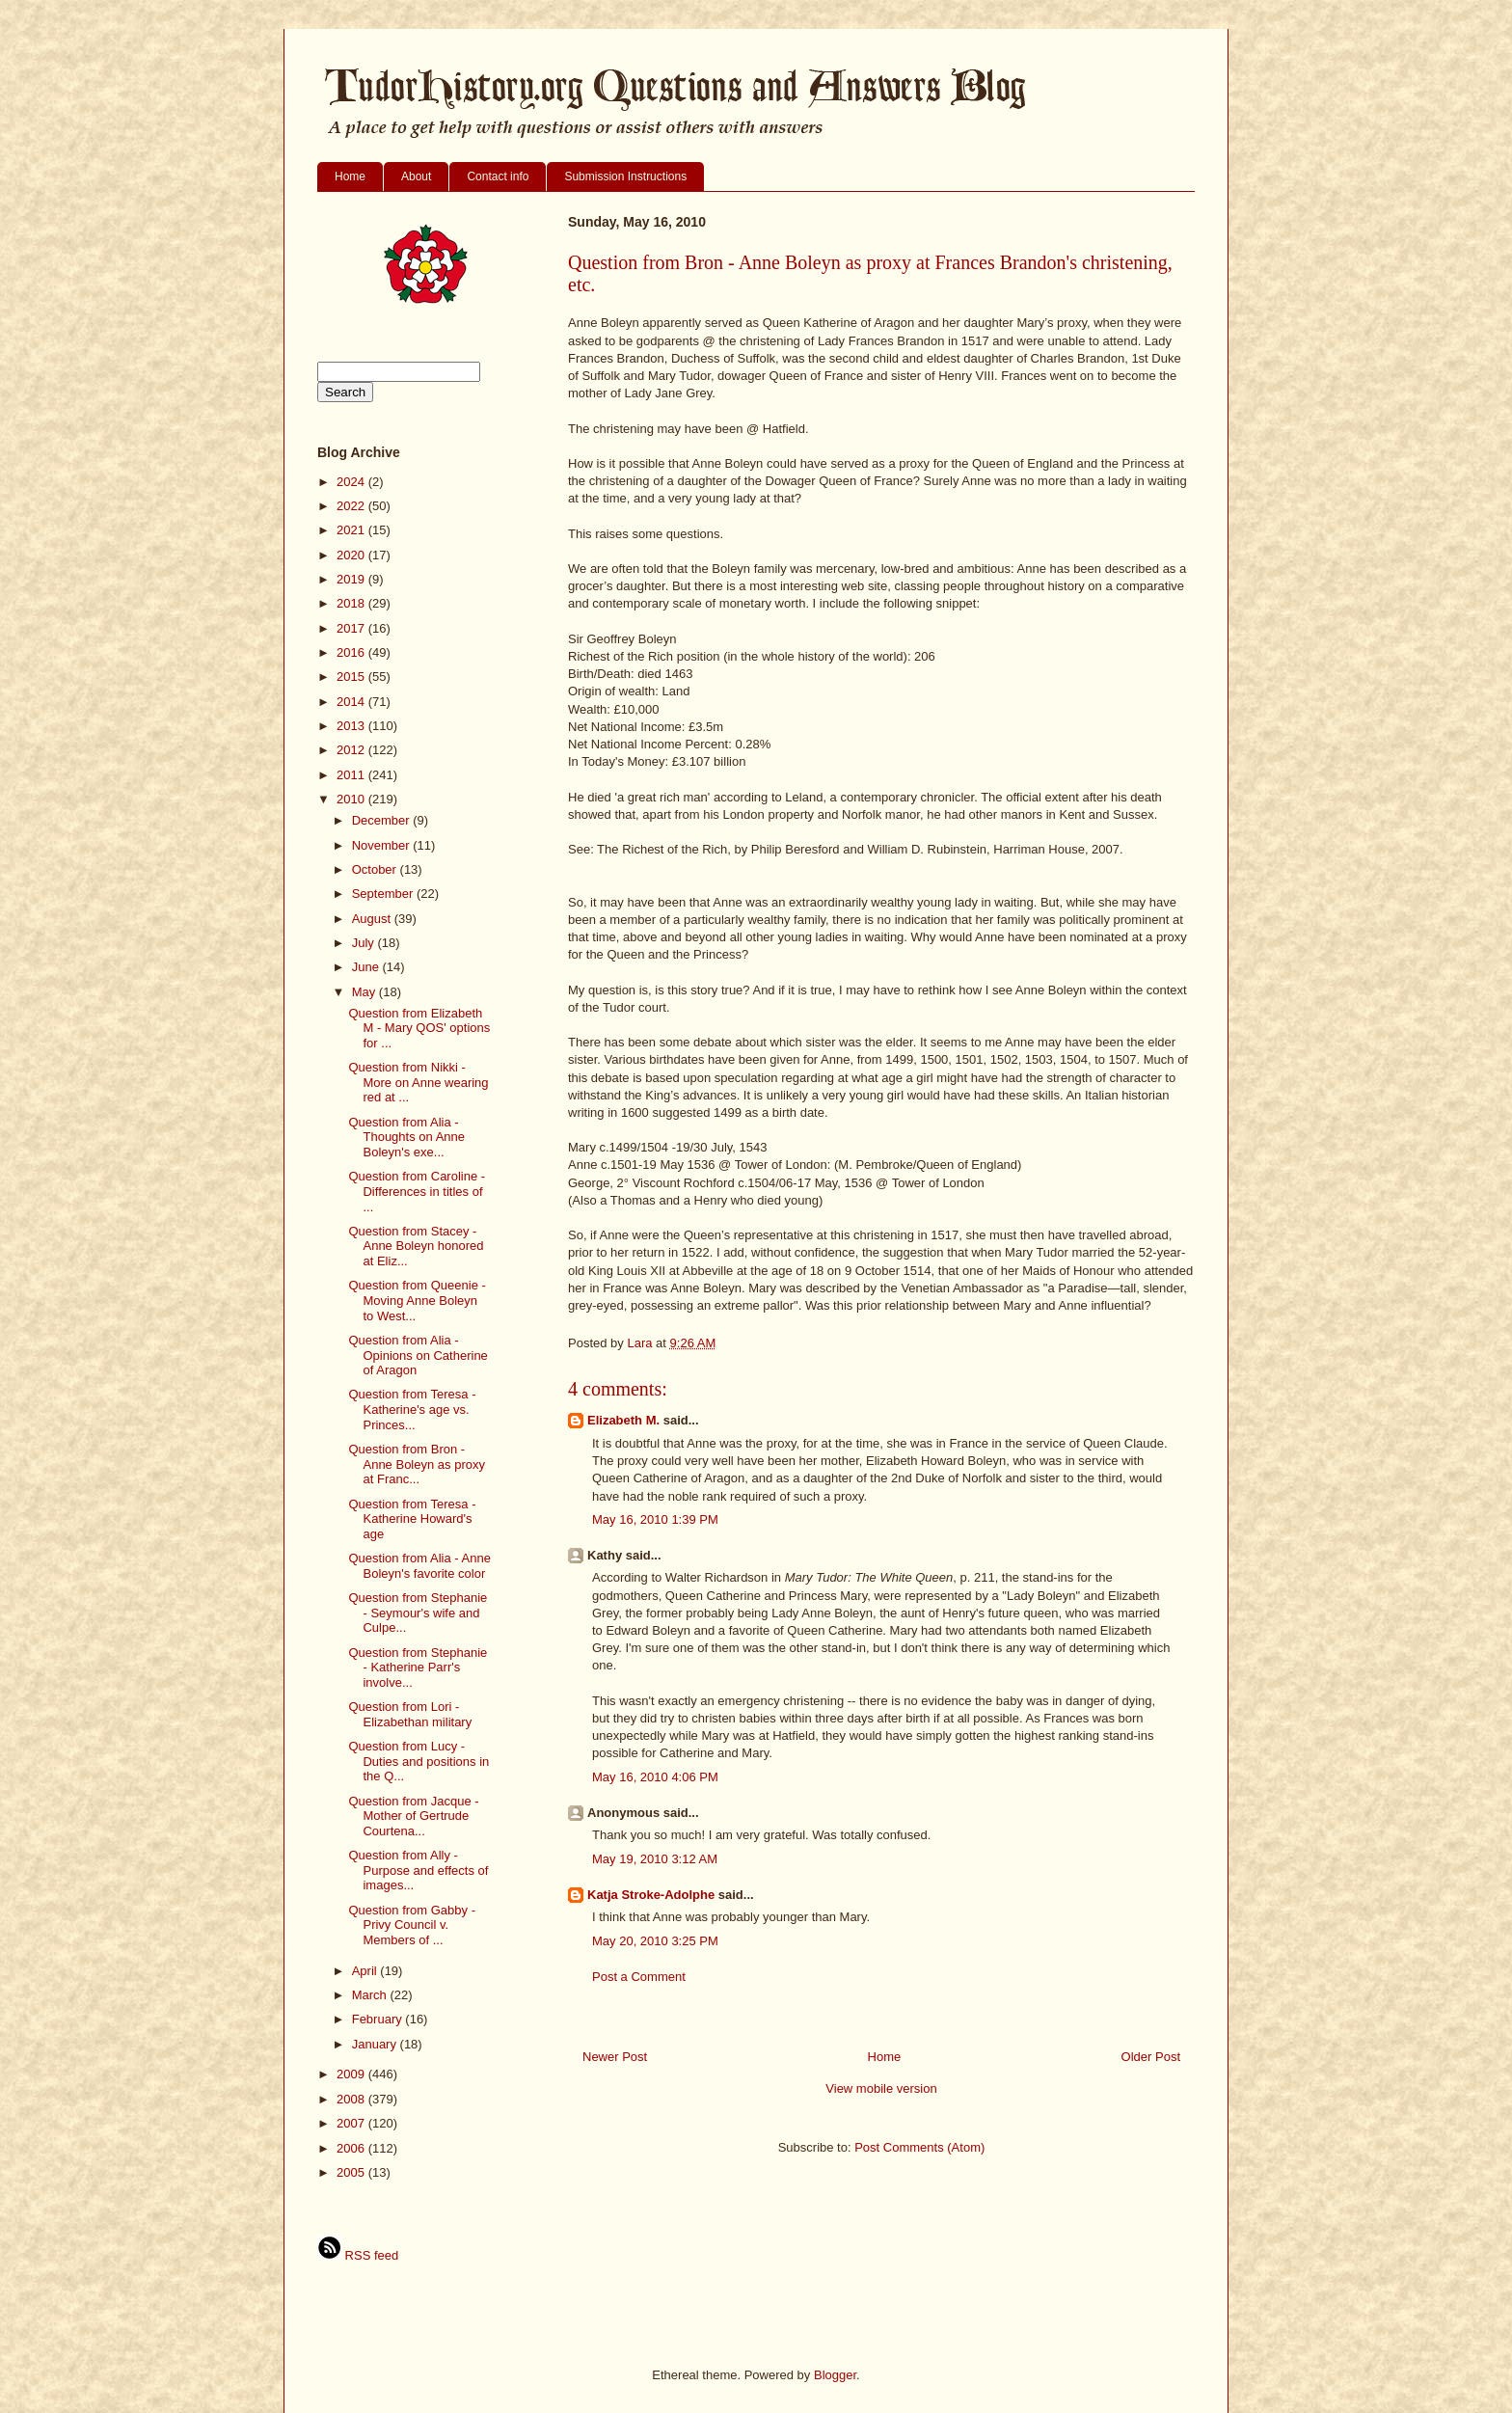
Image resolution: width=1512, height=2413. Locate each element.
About (416, 176)
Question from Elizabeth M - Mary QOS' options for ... (419, 1028)
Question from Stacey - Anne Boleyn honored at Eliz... (415, 1246)
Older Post (1150, 2056)
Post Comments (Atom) (919, 2147)
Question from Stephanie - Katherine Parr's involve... (417, 1667)
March (371, 1995)
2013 (352, 725)
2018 (352, 603)
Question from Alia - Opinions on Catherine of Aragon (417, 1355)
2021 (352, 530)
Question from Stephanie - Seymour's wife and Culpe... (417, 1612)
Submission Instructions (625, 176)
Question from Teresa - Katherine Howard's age (411, 1519)
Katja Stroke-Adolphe (651, 1894)
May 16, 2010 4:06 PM (655, 1777)
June (367, 967)
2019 (352, 579)
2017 (352, 628)
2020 (352, 555)
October (376, 869)
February (379, 2019)
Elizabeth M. (623, 1420)
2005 (352, 2172)
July (365, 942)
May (365, 992)
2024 (352, 481)
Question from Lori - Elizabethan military (410, 1714)
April (366, 1971)
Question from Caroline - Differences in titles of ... (416, 1191)
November (383, 845)
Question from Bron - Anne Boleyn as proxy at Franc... (416, 1464)
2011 (352, 775)
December (383, 820)
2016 (352, 652)
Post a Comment (639, 1976)
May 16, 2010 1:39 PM (655, 1519)
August (373, 918)
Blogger (835, 2375)
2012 (352, 750)
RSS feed (357, 2255)
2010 (352, 799)
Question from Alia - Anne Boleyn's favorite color (419, 1566)
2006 (352, 2148)
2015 (352, 676)
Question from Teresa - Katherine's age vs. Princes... (411, 1409)
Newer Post (614, 2056)
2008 (352, 2099)
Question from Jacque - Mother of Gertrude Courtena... (413, 1816)
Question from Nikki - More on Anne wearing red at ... (418, 1082)
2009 (352, 2074)
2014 (352, 701)
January (376, 2044)
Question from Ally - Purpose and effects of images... (418, 1870)
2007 (352, 2123)
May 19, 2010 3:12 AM (654, 1859)
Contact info (497, 176)
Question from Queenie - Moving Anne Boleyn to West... (416, 1300)
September (384, 893)
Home (350, 176)
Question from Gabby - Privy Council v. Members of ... (411, 1925)
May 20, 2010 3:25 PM (655, 1941)
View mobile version (880, 2088)
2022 (352, 506)
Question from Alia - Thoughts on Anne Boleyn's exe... (406, 1137)
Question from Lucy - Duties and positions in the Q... (418, 1761)
